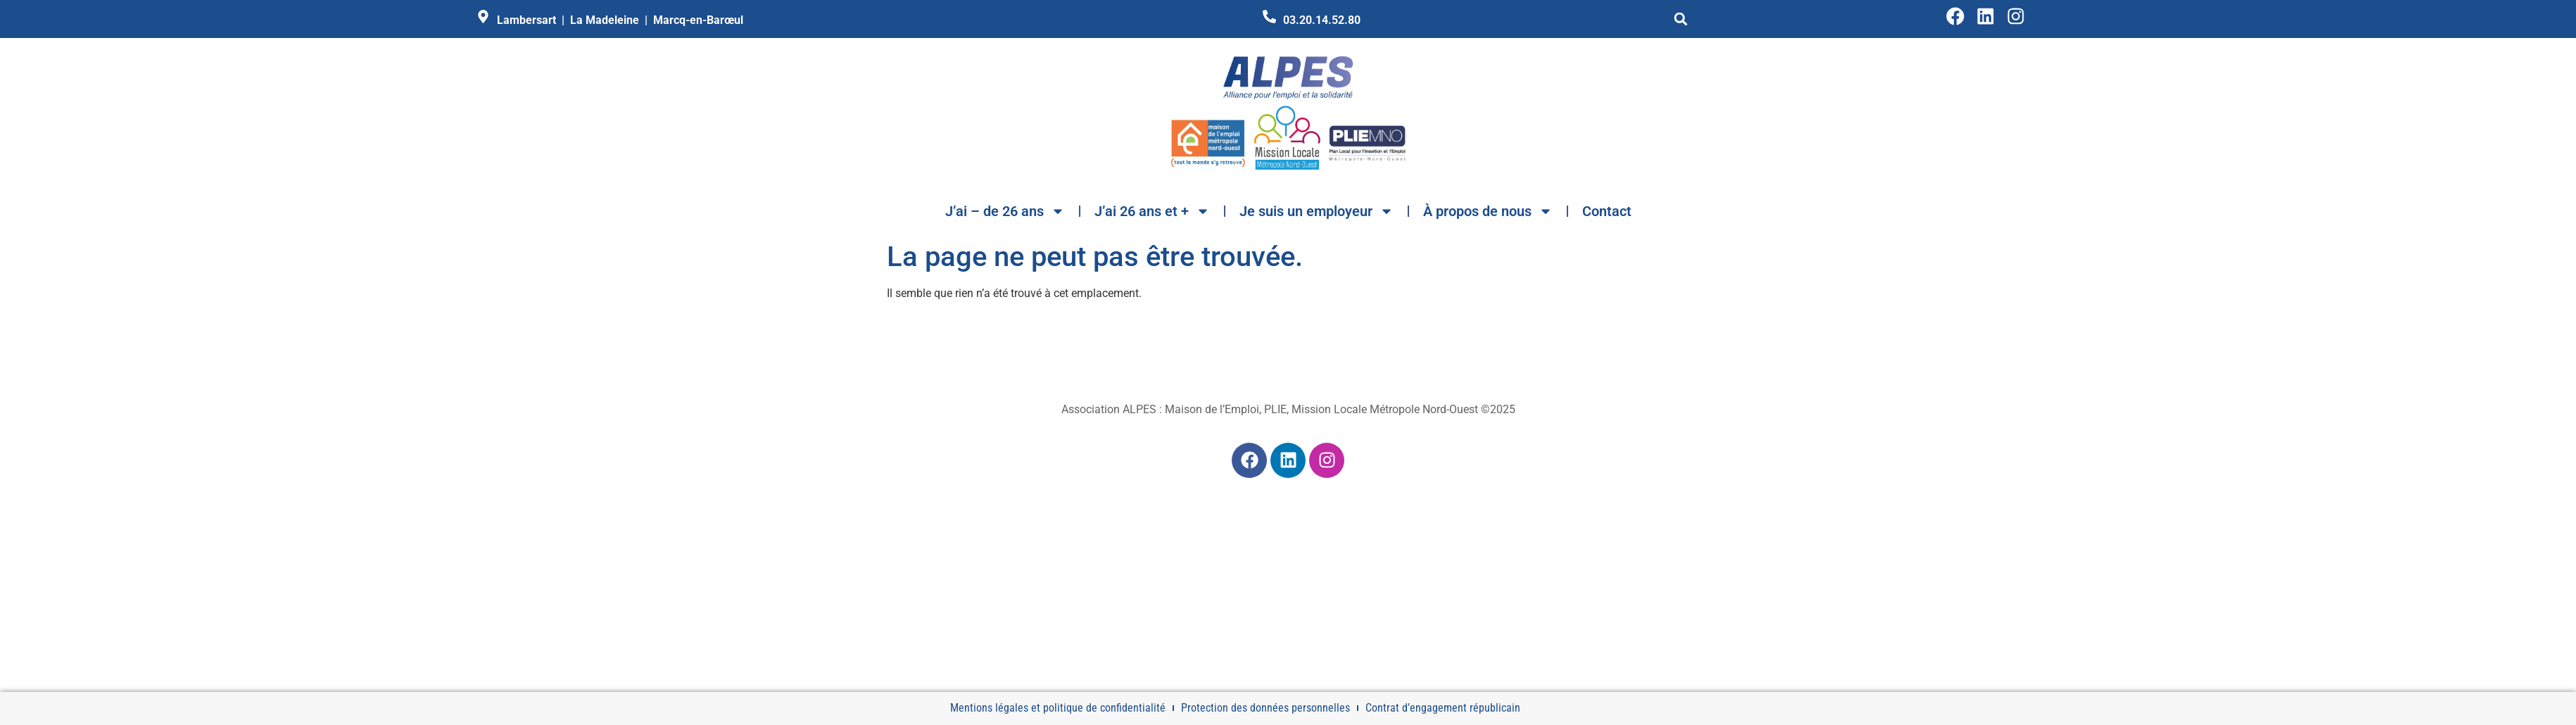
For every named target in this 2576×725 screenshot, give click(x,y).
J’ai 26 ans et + (1152, 211)
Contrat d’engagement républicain (1442, 707)
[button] (1681, 19)
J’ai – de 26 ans (1005, 211)
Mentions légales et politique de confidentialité (1058, 707)
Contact (1606, 211)
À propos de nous (1488, 211)
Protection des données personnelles (1265, 707)
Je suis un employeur (1316, 211)
